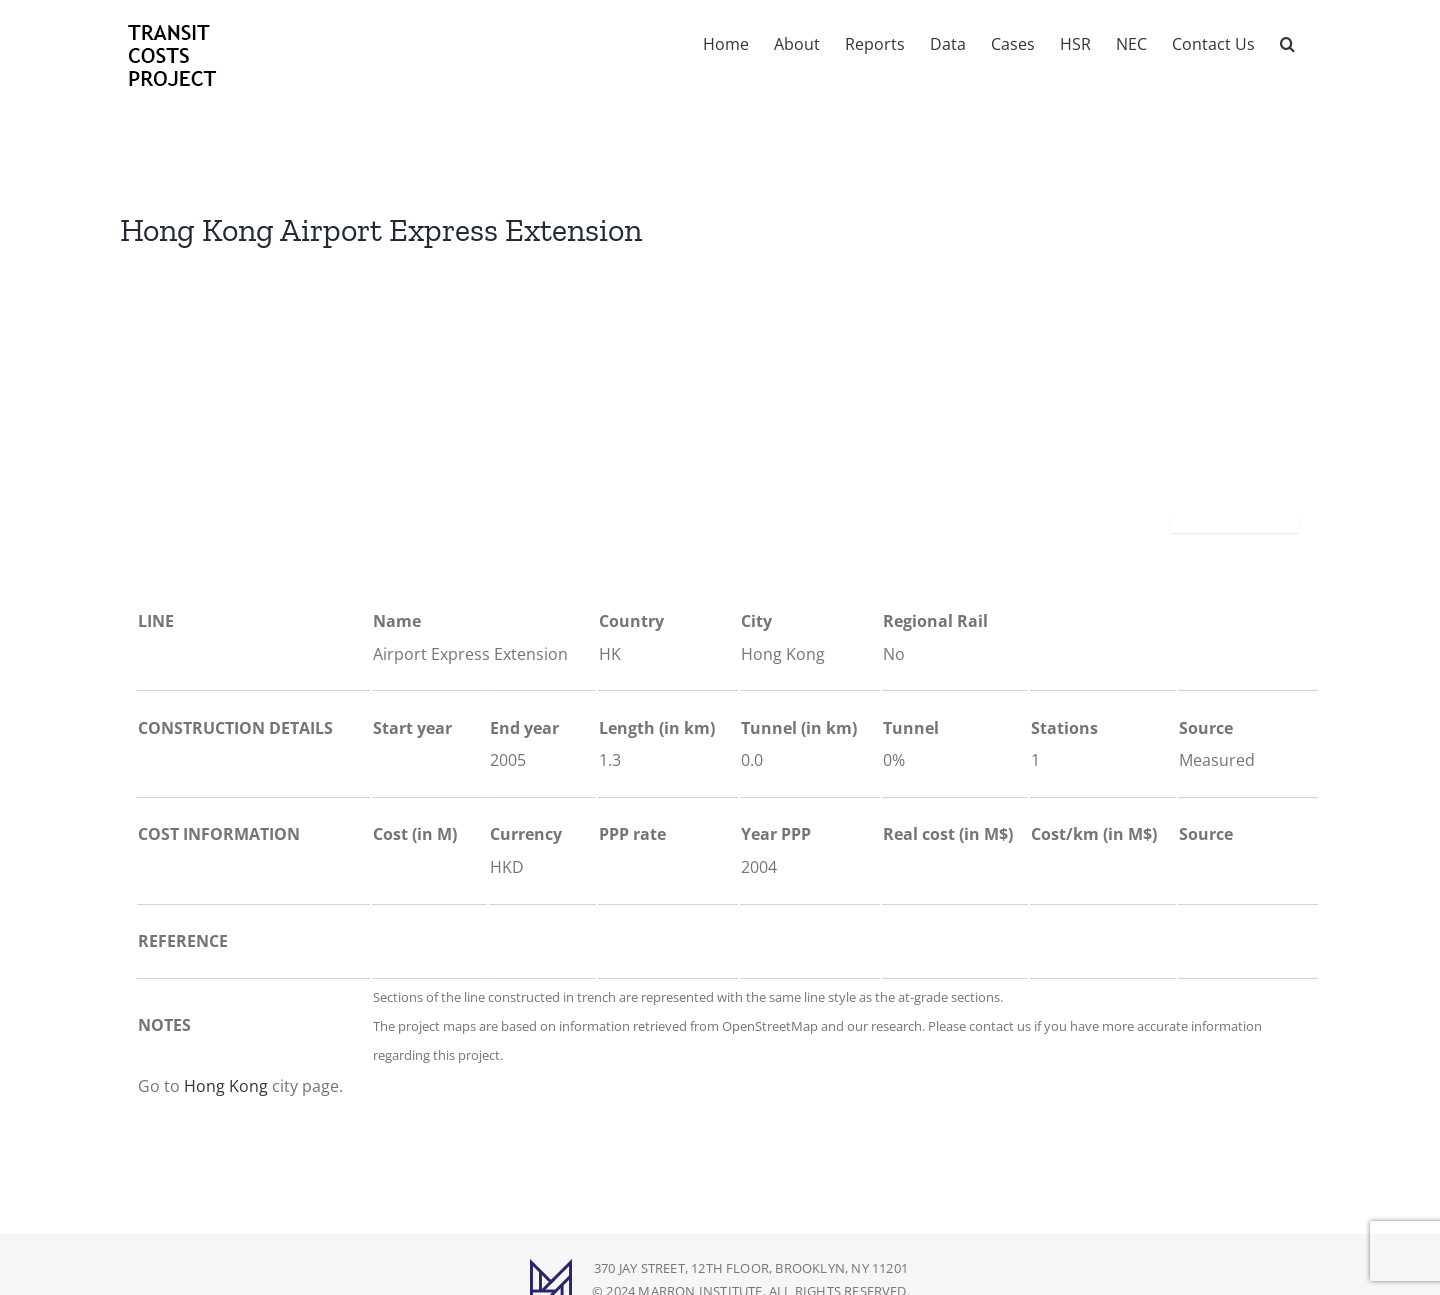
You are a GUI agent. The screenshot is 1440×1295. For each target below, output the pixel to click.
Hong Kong (226, 1086)
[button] (1287, 42)
